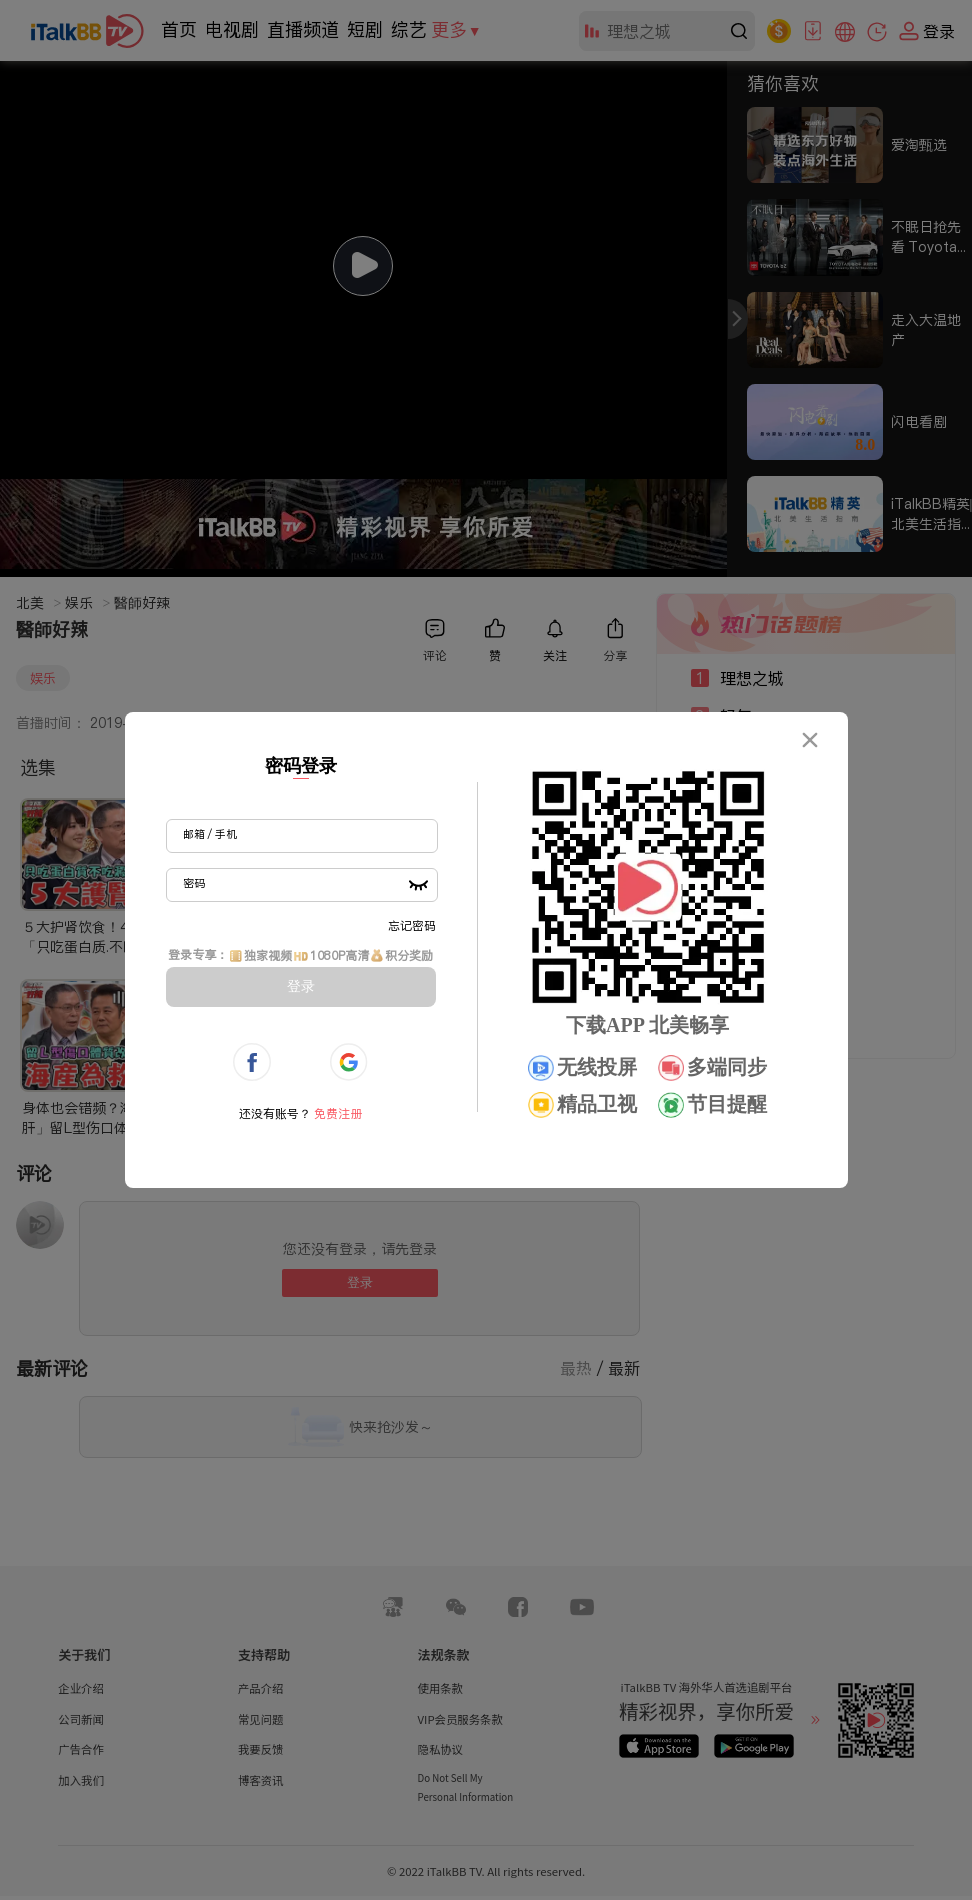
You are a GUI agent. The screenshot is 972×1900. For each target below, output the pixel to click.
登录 (301, 986)
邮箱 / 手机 (210, 834)
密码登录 (301, 766)
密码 (194, 883)
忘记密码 (412, 925)
